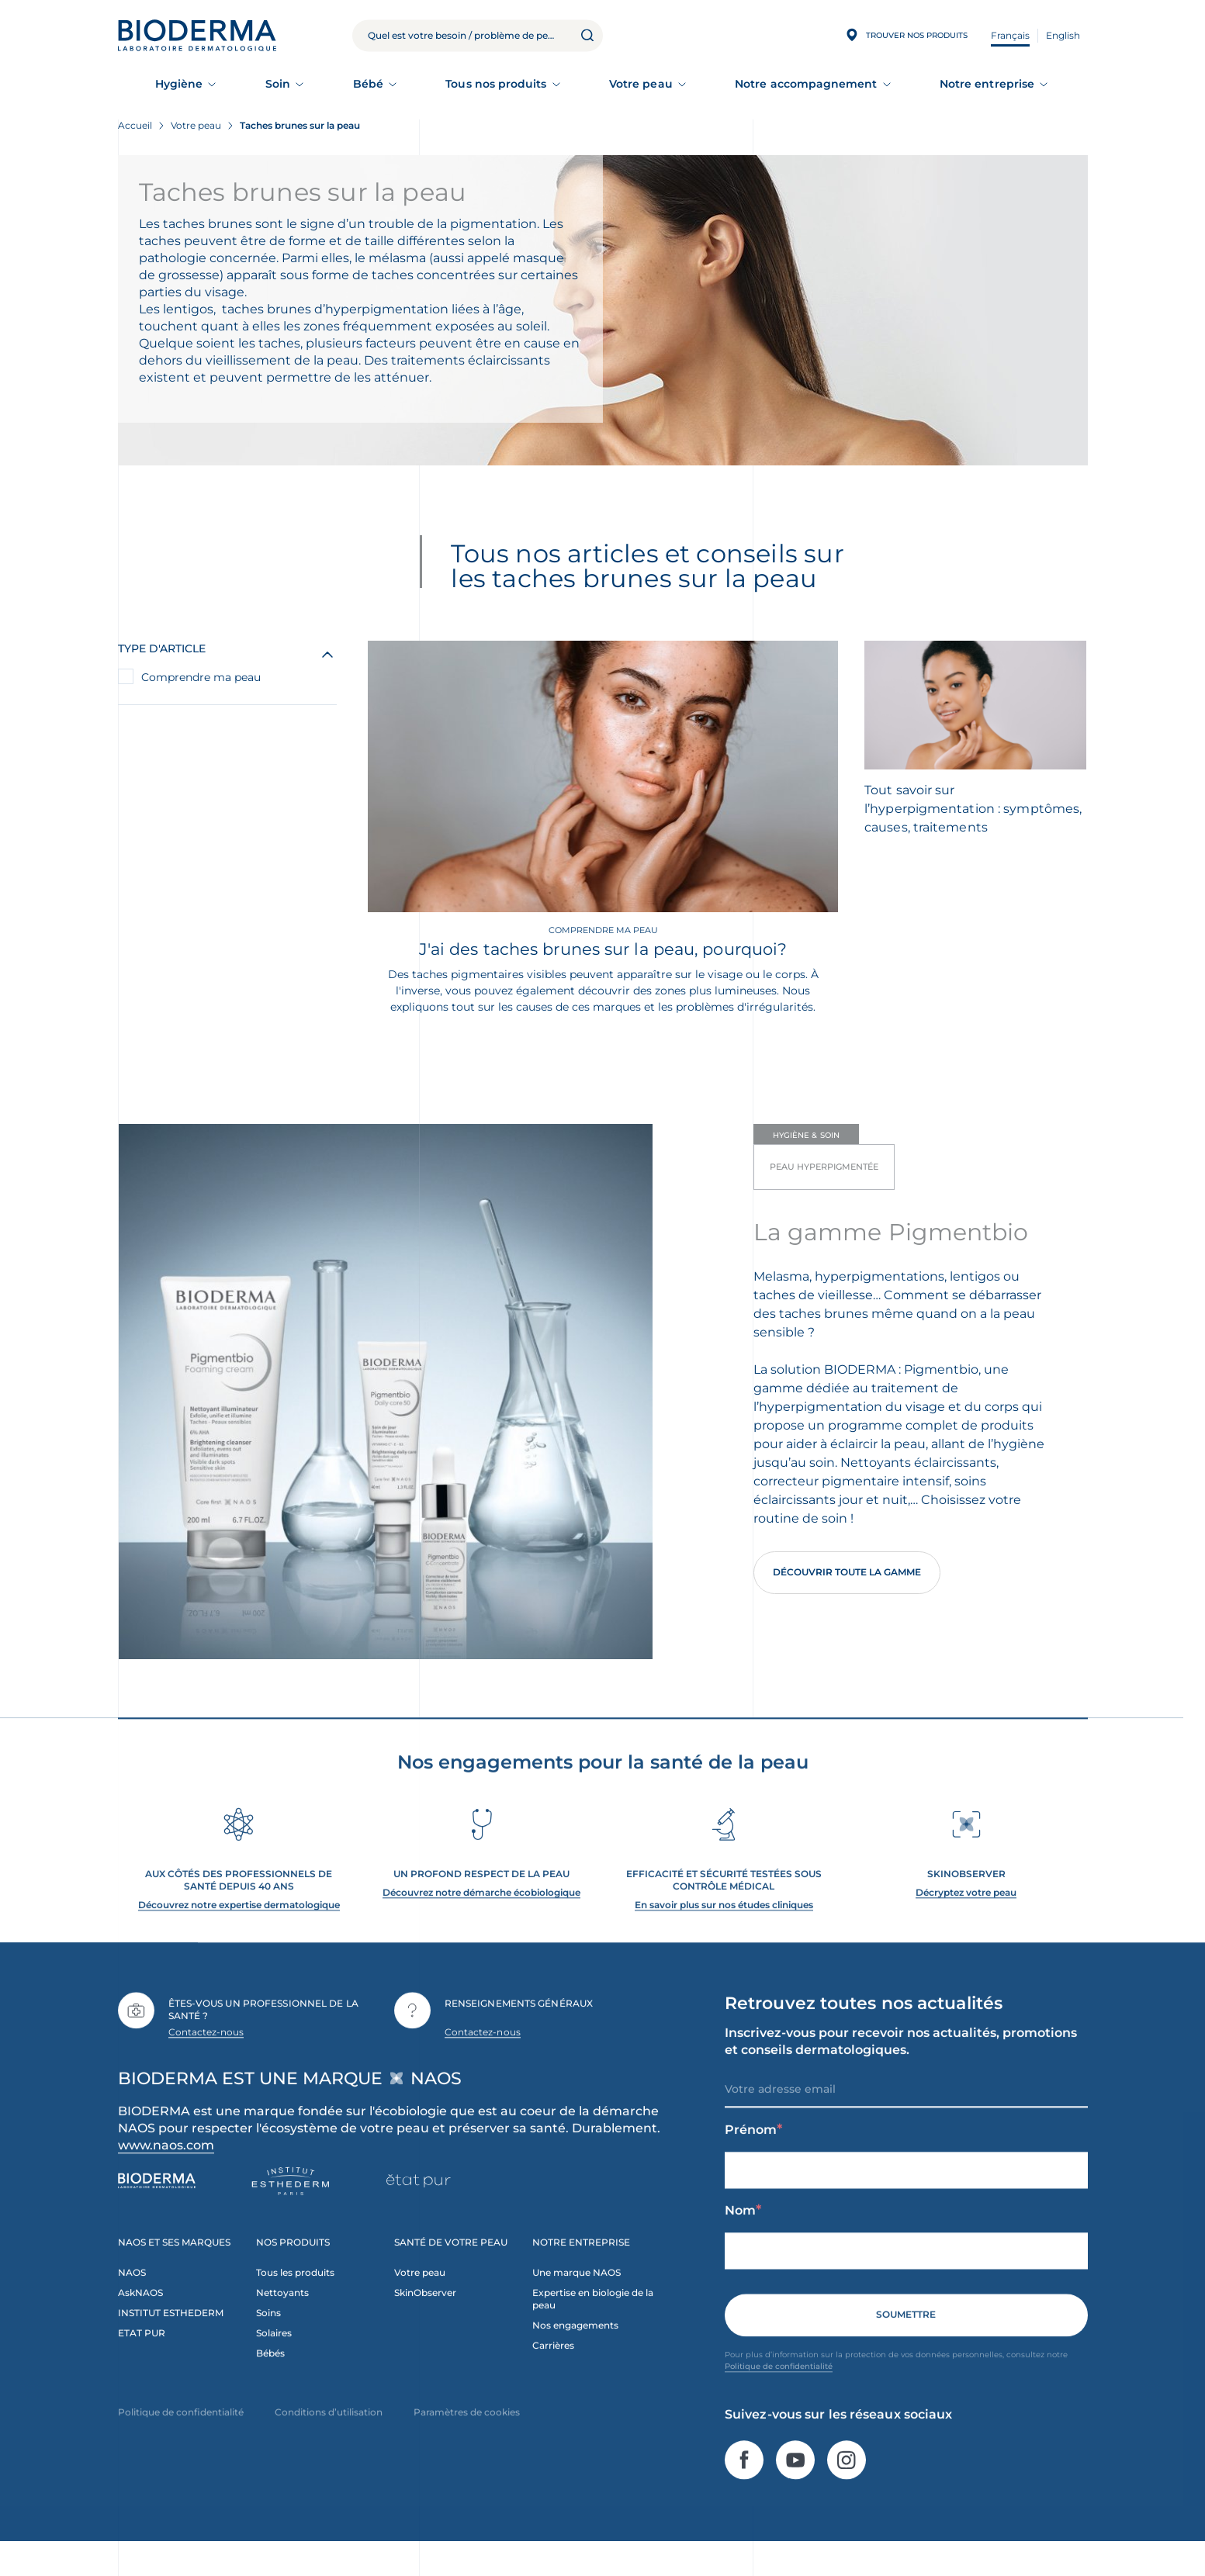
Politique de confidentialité (779, 2396)
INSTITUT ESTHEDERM (170, 2343)
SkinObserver (425, 2323)
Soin (277, 84)
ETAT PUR (141, 2363)
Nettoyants (282, 2323)
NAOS (132, 2302)
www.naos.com (166, 2175)
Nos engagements (575, 2355)
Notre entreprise (987, 84)
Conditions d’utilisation (329, 2442)
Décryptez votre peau (966, 1922)
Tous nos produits (495, 84)
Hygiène (179, 84)
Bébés (270, 2383)
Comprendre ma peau (201, 677)
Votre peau (641, 84)
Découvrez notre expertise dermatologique (239, 1935)
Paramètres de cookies (467, 2442)
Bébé (368, 84)
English (1063, 35)
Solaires (274, 2363)
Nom (743, 2240)
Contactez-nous (206, 2062)
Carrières (553, 2375)
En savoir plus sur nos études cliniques (724, 1935)
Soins (268, 2343)
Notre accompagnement (806, 84)
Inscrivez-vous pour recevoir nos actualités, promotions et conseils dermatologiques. (901, 2071)
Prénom (753, 2159)
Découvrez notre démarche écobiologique (481, 1922)
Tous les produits (295, 2302)
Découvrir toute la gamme (847, 1572)
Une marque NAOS (576, 2302)
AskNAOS (140, 2323)
